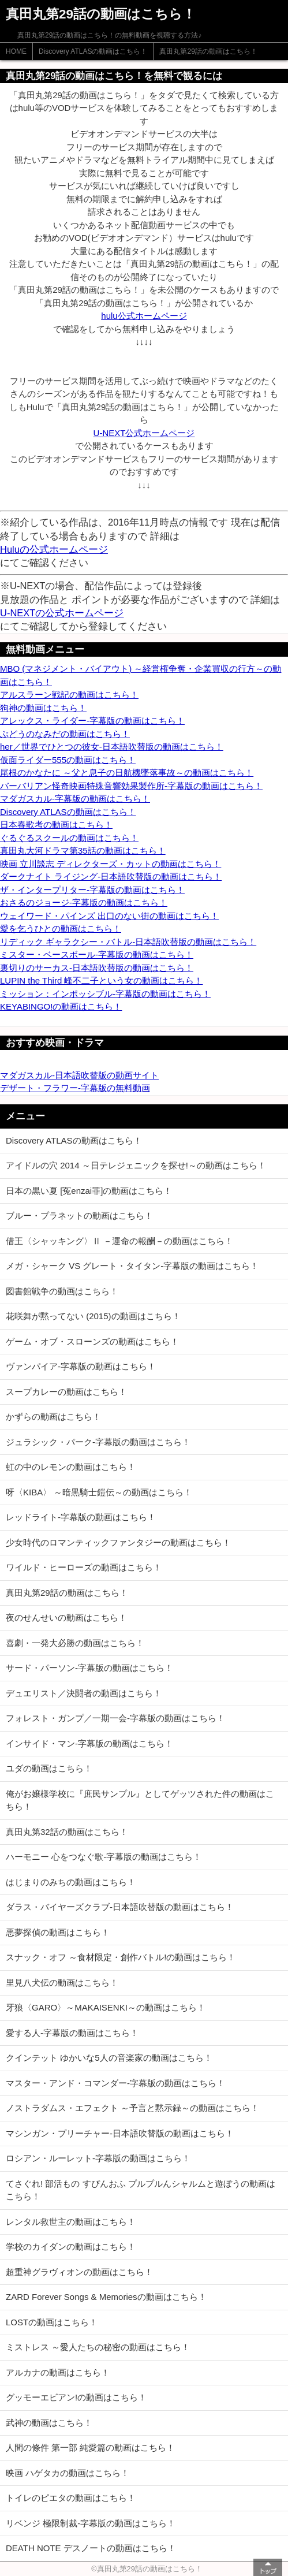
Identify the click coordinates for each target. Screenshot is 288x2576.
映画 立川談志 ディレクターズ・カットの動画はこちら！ (110, 864)
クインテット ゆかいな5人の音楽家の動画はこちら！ (109, 2058)
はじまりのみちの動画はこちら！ (71, 1882)
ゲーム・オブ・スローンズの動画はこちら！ (92, 1341)
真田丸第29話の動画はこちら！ (208, 51)
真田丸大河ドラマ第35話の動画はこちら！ (83, 850)
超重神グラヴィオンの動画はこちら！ (79, 2272)
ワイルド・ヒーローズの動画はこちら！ (84, 1567)
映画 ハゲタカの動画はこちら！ (67, 2473)
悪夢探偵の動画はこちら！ (58, 1932)
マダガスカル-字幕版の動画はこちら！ (75, 798)
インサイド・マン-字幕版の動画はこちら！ (89, 1743)
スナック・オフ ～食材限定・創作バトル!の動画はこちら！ (120, 1957)
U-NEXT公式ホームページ (144, 433)
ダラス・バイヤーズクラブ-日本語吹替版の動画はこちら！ (120, 1907)
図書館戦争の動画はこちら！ (62, 1291)
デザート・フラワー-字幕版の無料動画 (75, 1088)
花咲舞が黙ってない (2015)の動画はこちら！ (93, 1316)
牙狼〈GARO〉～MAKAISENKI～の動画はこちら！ (105, 2007)
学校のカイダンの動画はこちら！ (71, 2246)
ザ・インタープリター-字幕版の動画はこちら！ (92, 890)
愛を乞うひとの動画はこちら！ (60, 928)
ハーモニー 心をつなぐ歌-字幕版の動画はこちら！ (103, 1857)
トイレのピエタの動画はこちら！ (71, 2498)
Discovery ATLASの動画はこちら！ (93, 51)
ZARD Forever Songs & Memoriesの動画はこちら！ (106, 2297)
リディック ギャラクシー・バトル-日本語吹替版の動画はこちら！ (128, 942)
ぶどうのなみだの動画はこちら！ (65, 734)
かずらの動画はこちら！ (53, 1416)
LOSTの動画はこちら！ (52, 2322)
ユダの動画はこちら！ (49, 1768)
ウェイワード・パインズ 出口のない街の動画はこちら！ (109, 916)
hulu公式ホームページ (143, 316)
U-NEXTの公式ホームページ (62, 613)
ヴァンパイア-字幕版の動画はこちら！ (81, 1366)
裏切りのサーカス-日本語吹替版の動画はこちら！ (96, 968)
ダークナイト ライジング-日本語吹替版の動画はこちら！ (111, 876)
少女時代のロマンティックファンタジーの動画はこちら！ (118, 1542)
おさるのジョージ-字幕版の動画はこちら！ (83, 902)
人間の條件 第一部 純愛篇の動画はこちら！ (90, 2447)
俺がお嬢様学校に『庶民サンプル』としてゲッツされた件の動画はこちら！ (140, 1800)
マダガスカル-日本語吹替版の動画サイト (79, 1075)
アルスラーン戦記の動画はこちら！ (69, 694)
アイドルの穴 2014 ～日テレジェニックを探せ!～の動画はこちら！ (136, 1165)
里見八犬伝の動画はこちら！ (62, 1982)
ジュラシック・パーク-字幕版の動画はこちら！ (98, 1442)
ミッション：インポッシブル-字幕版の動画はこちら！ (105, 994)
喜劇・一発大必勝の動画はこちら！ (75, 1643)
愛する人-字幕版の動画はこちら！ (72, 2033)
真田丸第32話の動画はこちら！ (67, 1832)
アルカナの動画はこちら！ (58, 2372)
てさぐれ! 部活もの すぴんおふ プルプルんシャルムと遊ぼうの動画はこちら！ (140, 2190)
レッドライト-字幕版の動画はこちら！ (81, 1517)
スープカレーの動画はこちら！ (66, 1392)
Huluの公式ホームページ (54, 549)
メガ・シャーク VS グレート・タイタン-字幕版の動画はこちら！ (132, 1266)
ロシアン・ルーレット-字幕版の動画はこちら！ (98, 2158)
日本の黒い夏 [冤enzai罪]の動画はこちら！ (89, 1191)
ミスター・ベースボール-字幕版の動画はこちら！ (96, 954)
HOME (16, 51)
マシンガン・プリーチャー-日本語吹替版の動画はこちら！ (120, 2133)
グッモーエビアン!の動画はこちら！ (76, 2397)
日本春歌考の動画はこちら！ (56, 824)
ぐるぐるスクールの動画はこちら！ (69, 838)
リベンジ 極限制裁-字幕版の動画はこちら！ (90, 2523)
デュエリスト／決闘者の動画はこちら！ (84, 1693)
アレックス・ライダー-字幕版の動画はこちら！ (92, 720)
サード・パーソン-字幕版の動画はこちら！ (89, 1668)
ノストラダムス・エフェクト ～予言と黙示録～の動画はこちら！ (132, 2108)
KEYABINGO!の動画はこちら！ (61, 1006)
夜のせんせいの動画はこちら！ (66, 1617)
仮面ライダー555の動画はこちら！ (68, 760)
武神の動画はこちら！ (49, 2423)
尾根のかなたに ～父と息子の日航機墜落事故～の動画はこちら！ (126, 772)
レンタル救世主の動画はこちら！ (71, 2222)
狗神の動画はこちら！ (43, 708)
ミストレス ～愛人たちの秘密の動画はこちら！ (98, 2347)
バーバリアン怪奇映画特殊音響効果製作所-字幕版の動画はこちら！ (131, 786)
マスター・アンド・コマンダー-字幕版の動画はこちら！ (115, 2083)
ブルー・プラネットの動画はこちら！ (79, 1215)
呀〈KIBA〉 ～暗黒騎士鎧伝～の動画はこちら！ (99, 1492)
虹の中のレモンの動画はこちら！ (71, 1467)
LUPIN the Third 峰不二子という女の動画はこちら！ (101, 980)
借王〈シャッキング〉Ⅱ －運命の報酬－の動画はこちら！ (119, 1241)
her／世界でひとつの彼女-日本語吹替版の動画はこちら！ (111, 746)
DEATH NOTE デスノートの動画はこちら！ (91, 2548)
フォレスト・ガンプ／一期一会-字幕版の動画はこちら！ (115, 1718)
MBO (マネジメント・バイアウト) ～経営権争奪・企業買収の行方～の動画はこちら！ (141, 675)
